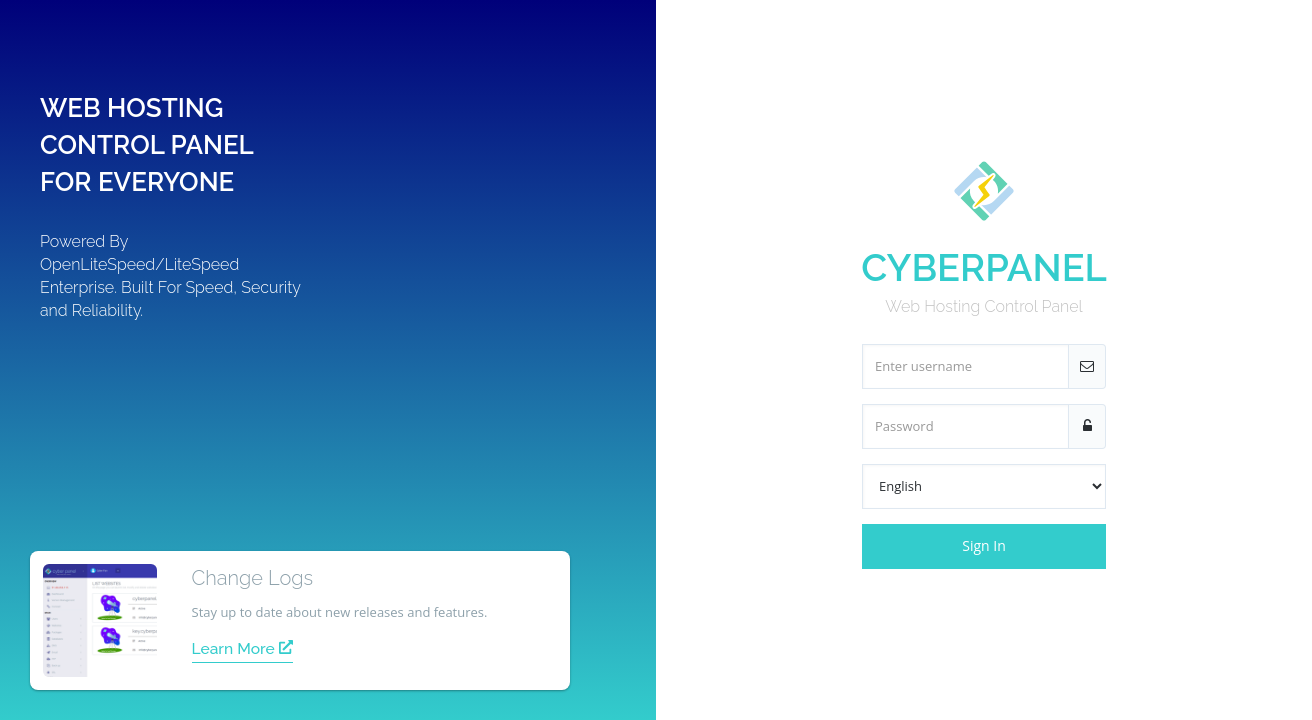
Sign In (984, 545)
